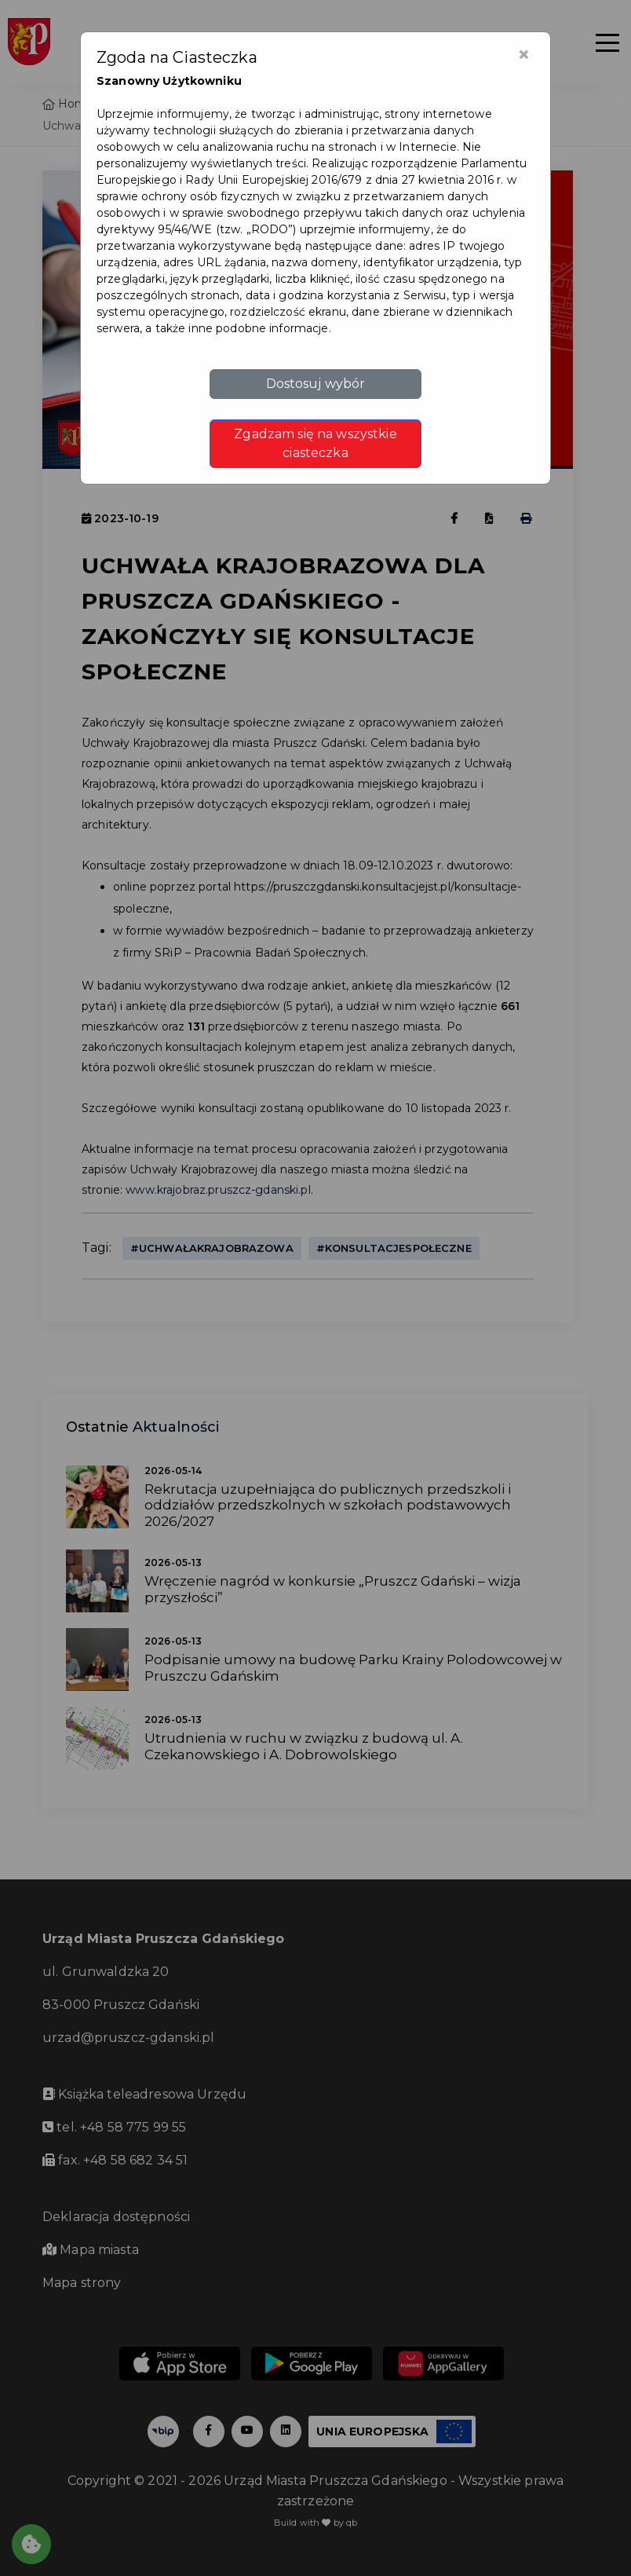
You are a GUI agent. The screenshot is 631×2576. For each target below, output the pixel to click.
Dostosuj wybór (316, 383)
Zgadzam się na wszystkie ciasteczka (315, 443)
